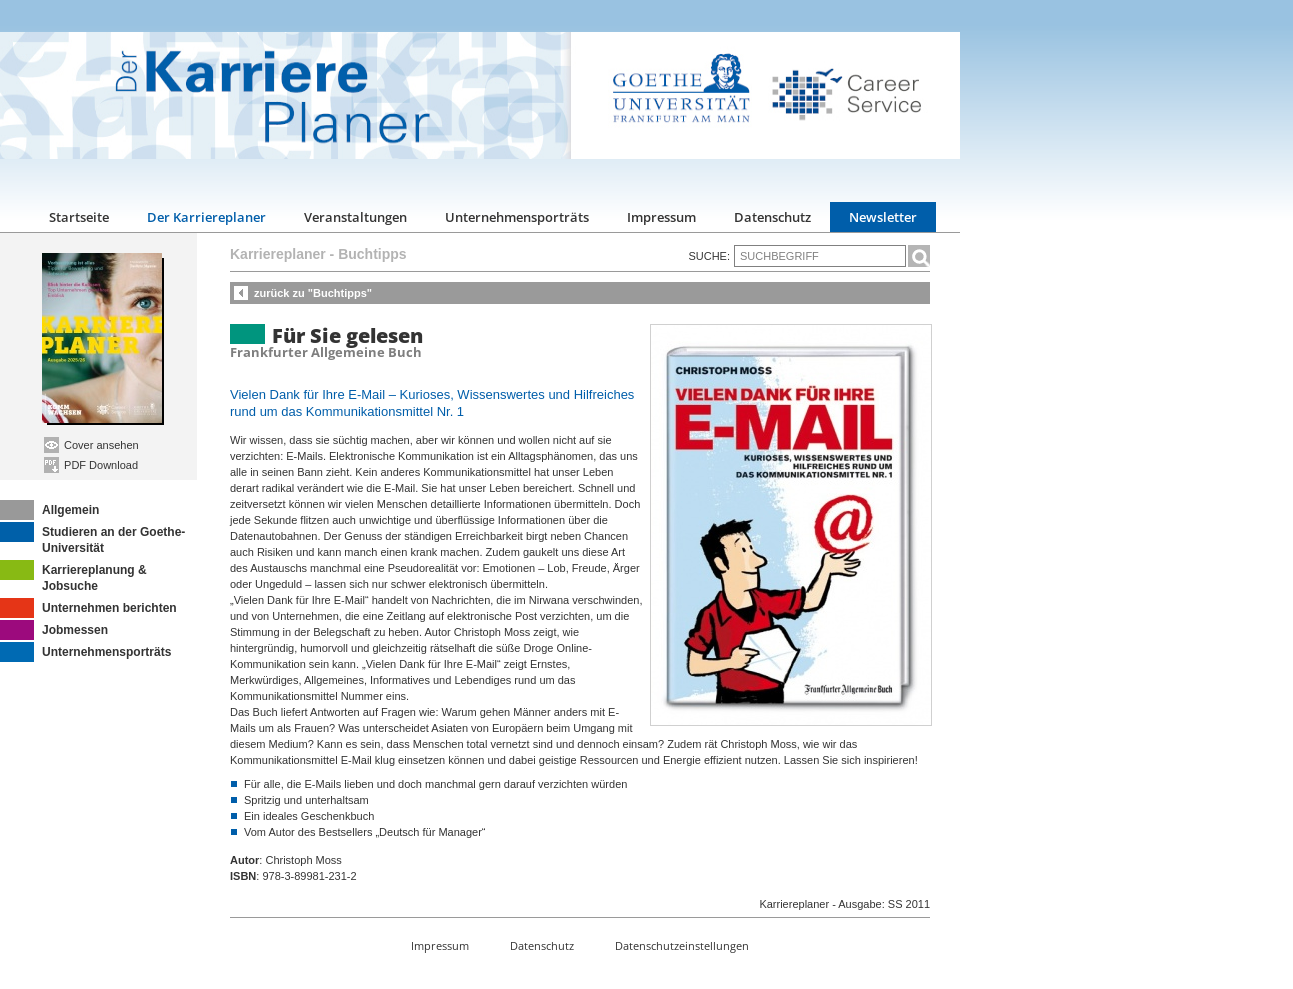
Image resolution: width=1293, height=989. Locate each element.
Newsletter (883, 217)
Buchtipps (372, 254)
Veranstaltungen (355, 217)
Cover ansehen (91, 445)
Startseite (79, 217)
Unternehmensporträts (517, 217)
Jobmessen (54, 630)
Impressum (661, 217)
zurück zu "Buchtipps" (313, 293)
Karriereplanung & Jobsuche (73, 576)
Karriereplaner (278, 254)
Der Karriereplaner (206, 217)
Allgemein (49, 510)
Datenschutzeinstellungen (682, 945)
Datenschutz (772, 217)
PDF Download (91, 465)
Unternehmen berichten (88, 608)
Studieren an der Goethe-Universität (92, 538)
